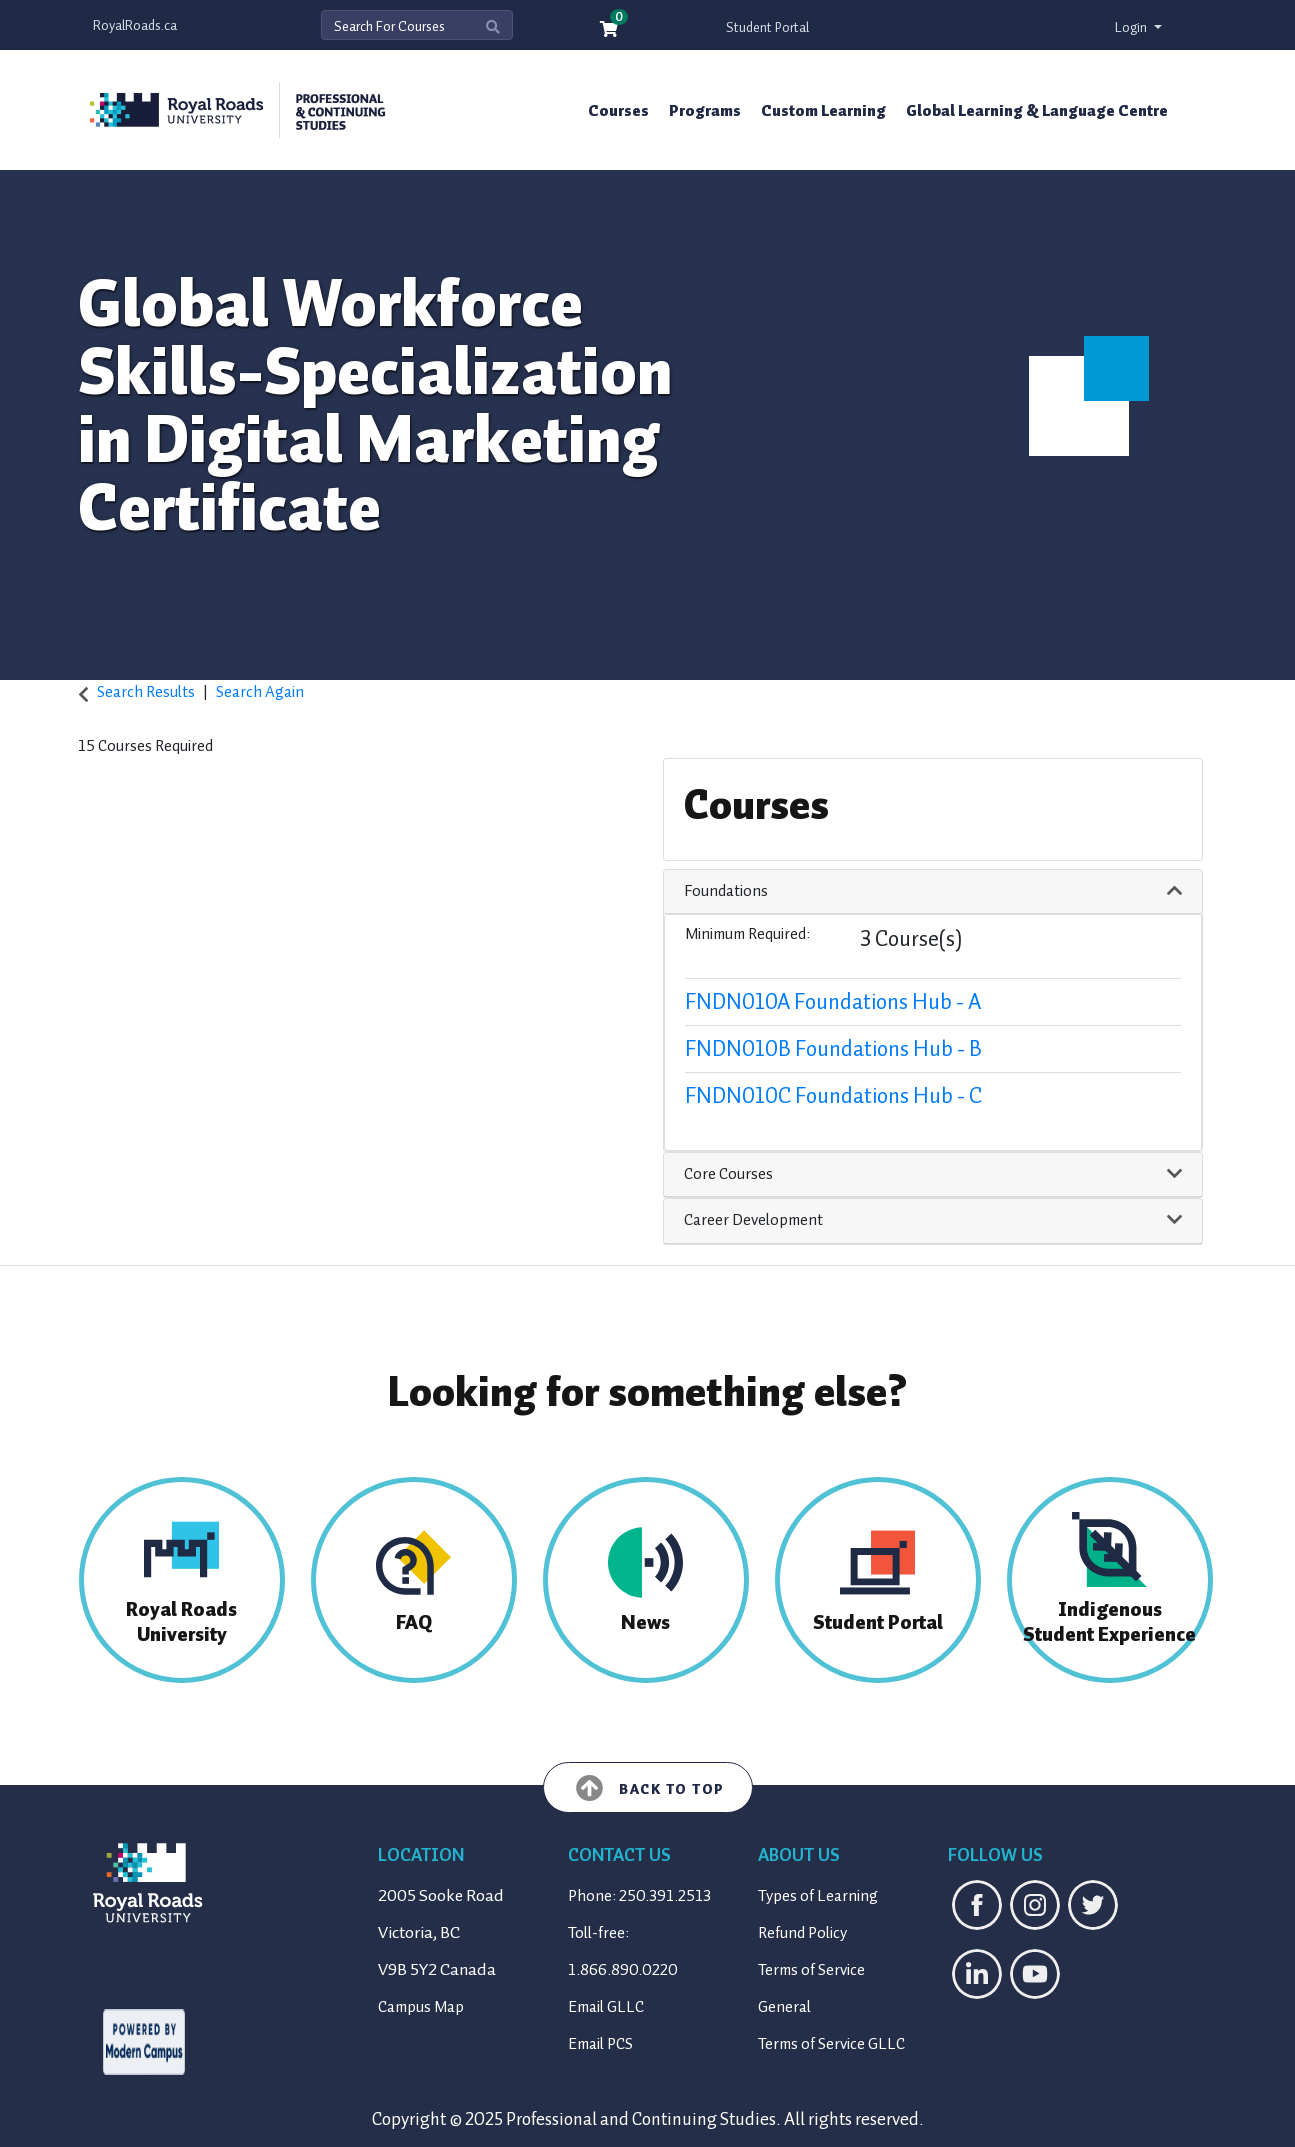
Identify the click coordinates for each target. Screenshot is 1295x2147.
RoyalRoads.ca (135, 25)
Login (1132, 27)
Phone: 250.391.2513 (639, 1896)
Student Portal (767, 27)
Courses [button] (618, 111)
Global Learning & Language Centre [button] (1037, 111)
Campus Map (421, 2007)
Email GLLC (606, 2007)
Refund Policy (802, 1933)
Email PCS (600, 2044)
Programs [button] (705, 111)
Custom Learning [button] (823, 111)
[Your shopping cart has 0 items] (610, 30)
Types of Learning (818, 1896)
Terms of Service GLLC (831, 2044)
